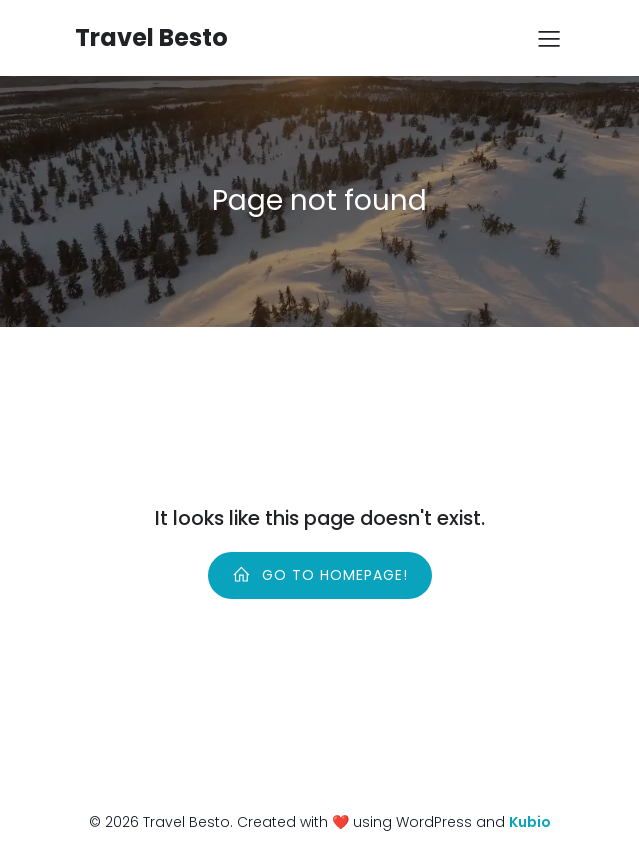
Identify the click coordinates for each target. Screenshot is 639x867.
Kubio (530, 822)
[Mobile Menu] (550, 38)
